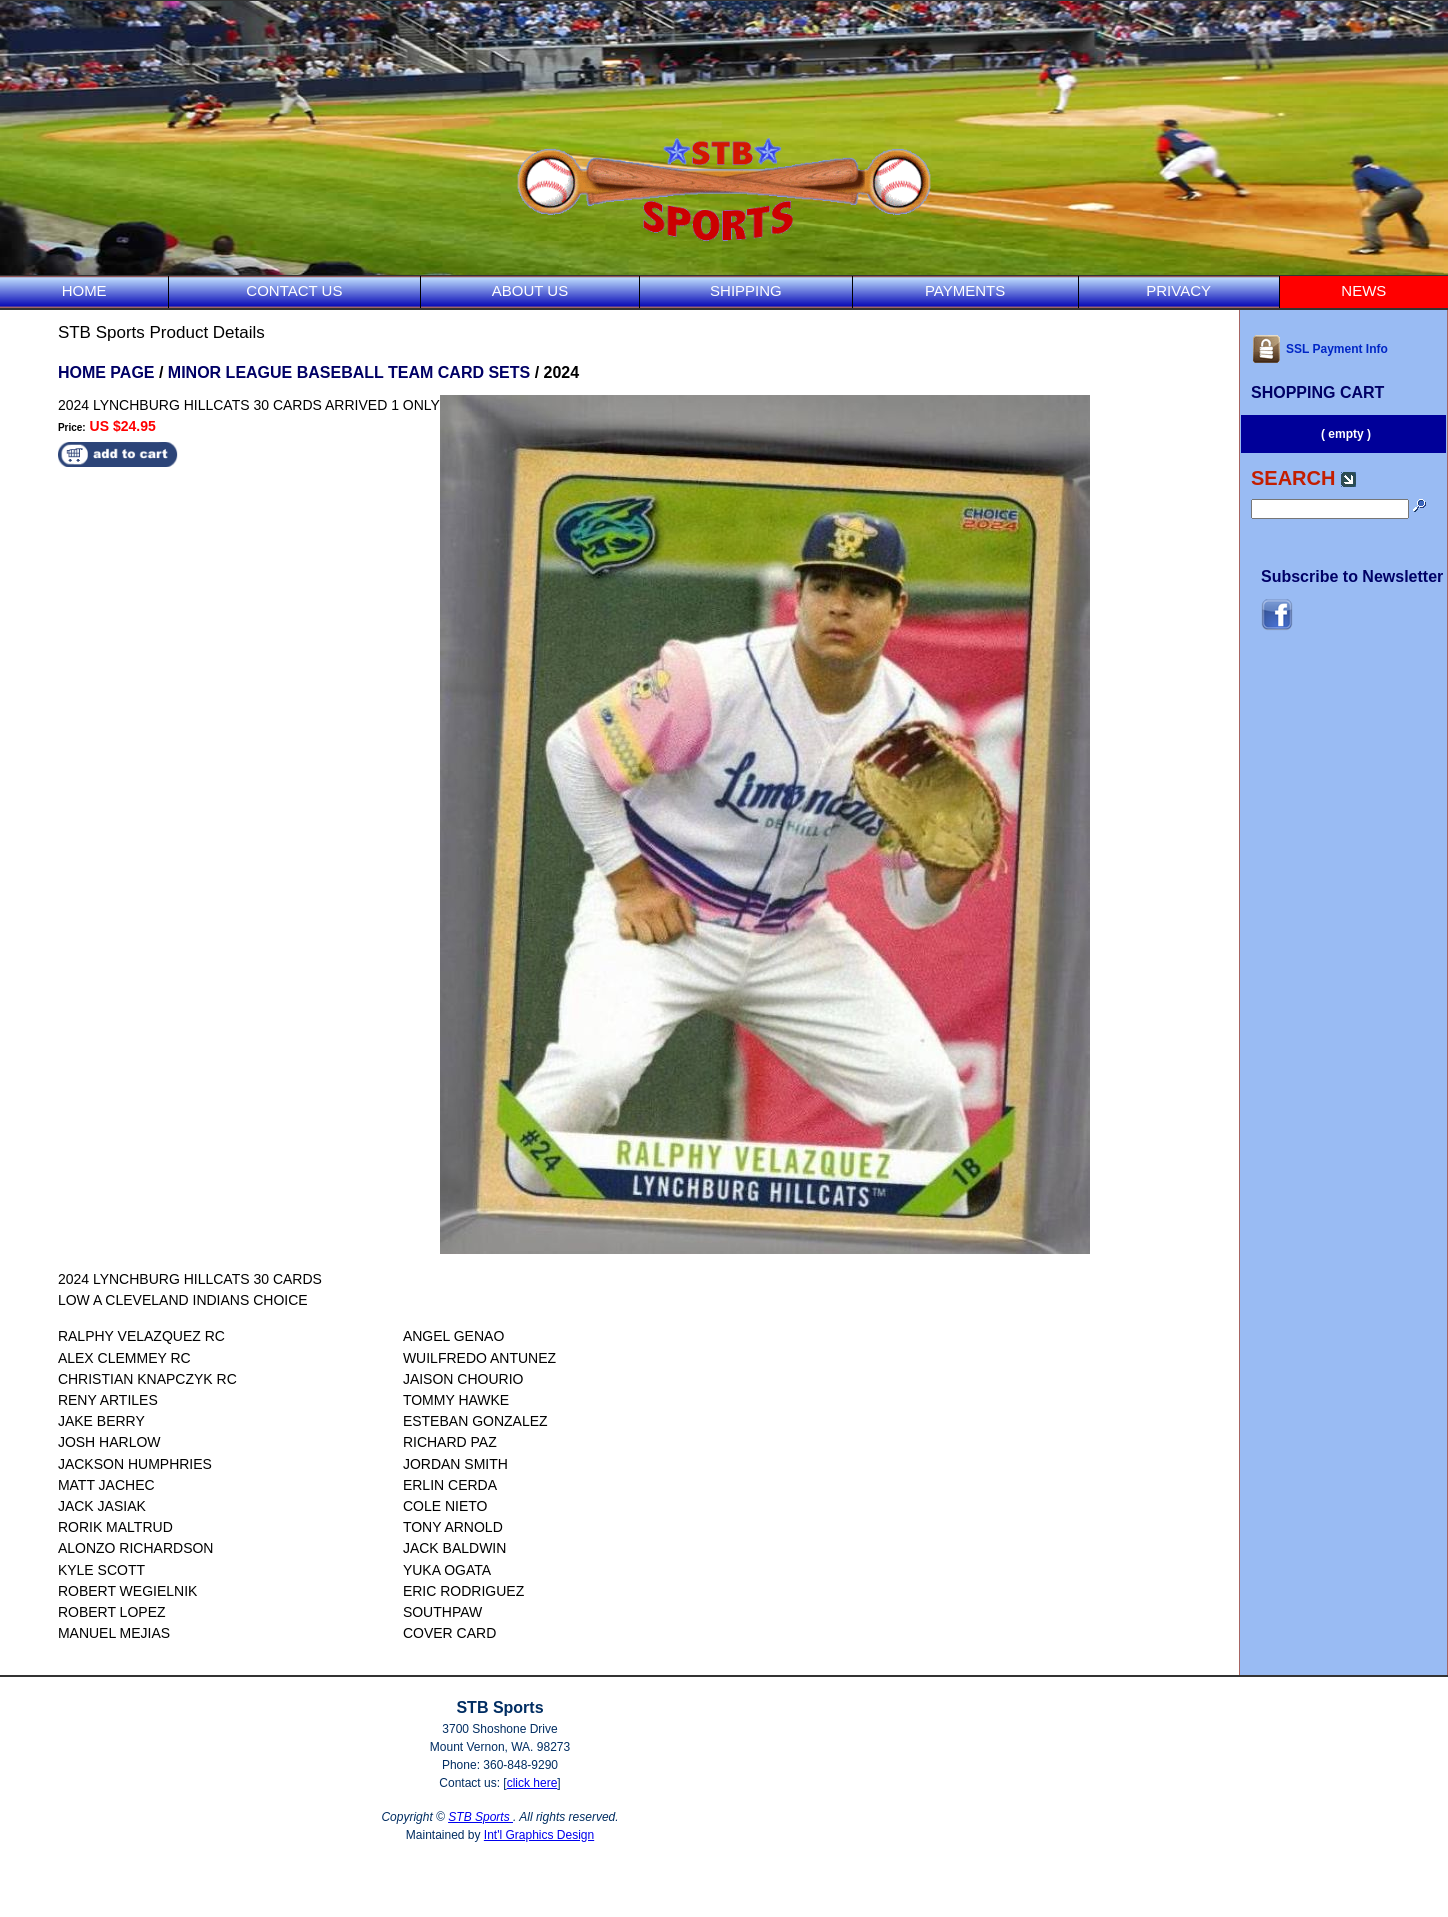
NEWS (1363, 290)
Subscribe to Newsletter (1352, 576)
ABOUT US (530, 290)
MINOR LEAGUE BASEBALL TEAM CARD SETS (349, 372)
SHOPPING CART (1317, 392)
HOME (84, 290)
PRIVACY (1178, 290)
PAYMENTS (965, 290)
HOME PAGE (106, 372)
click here (532, 1783)
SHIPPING (746, 290)
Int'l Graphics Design (539, 1835)
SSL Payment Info (1319, 349)
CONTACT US (294, 290)
